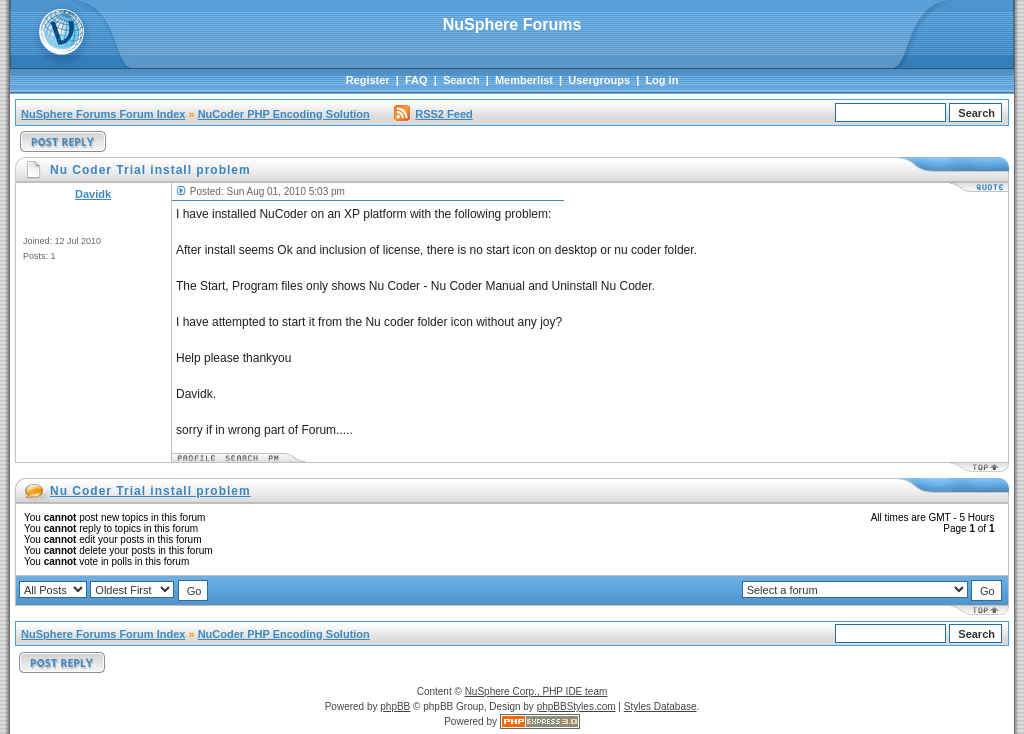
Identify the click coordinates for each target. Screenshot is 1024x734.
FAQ (416, 80)
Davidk (93, 194)
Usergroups (599, 80)
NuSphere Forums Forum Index (103, 114)
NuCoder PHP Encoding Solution (284, 114)
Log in (661, 80)
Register (368, 80)
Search (461, 80)
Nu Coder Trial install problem (150, 491)
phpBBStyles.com (576, 706)
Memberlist (524, 80)
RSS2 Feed (433, 114)
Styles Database (660, 706)
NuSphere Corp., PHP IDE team (536, 691)
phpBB (395, 706)
